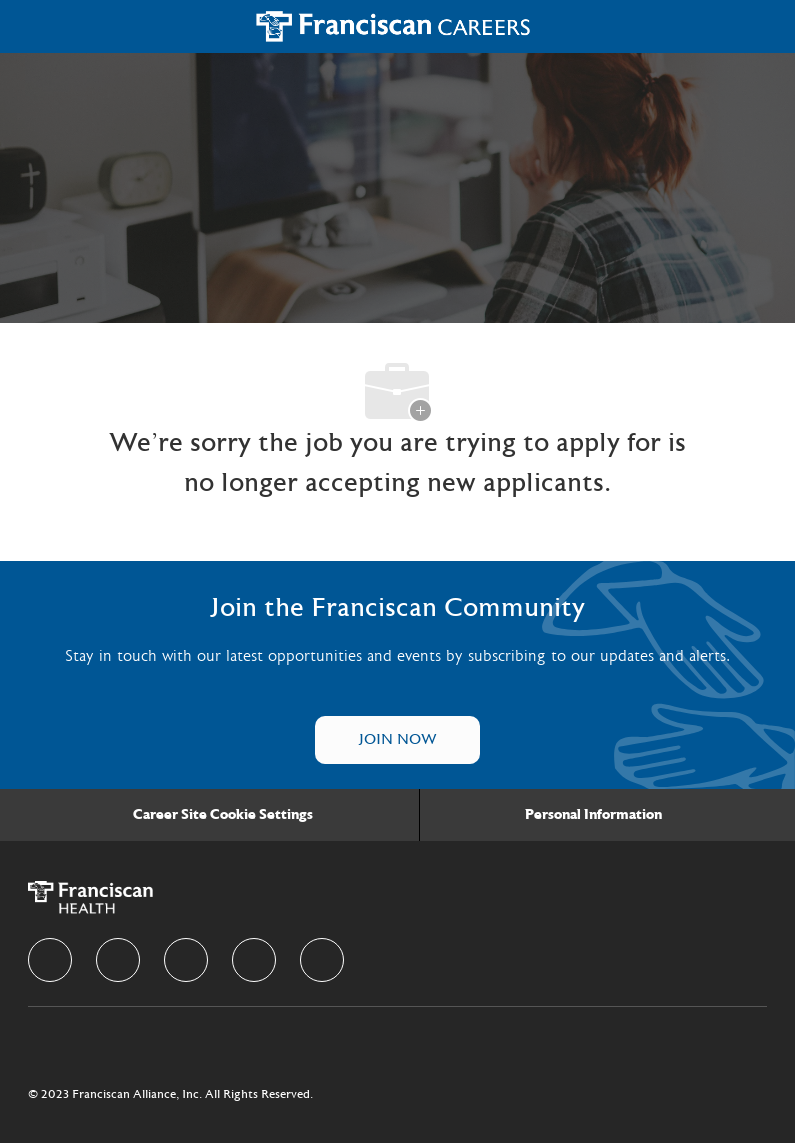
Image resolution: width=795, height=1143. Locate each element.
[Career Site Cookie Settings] (223, 815)
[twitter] (186, 960)
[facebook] (50, 960)
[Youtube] (322, 960)
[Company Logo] (393, 26)
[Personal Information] (593, 815)
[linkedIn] (118, 960)
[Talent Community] (397, 740)
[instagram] (254, 960)
